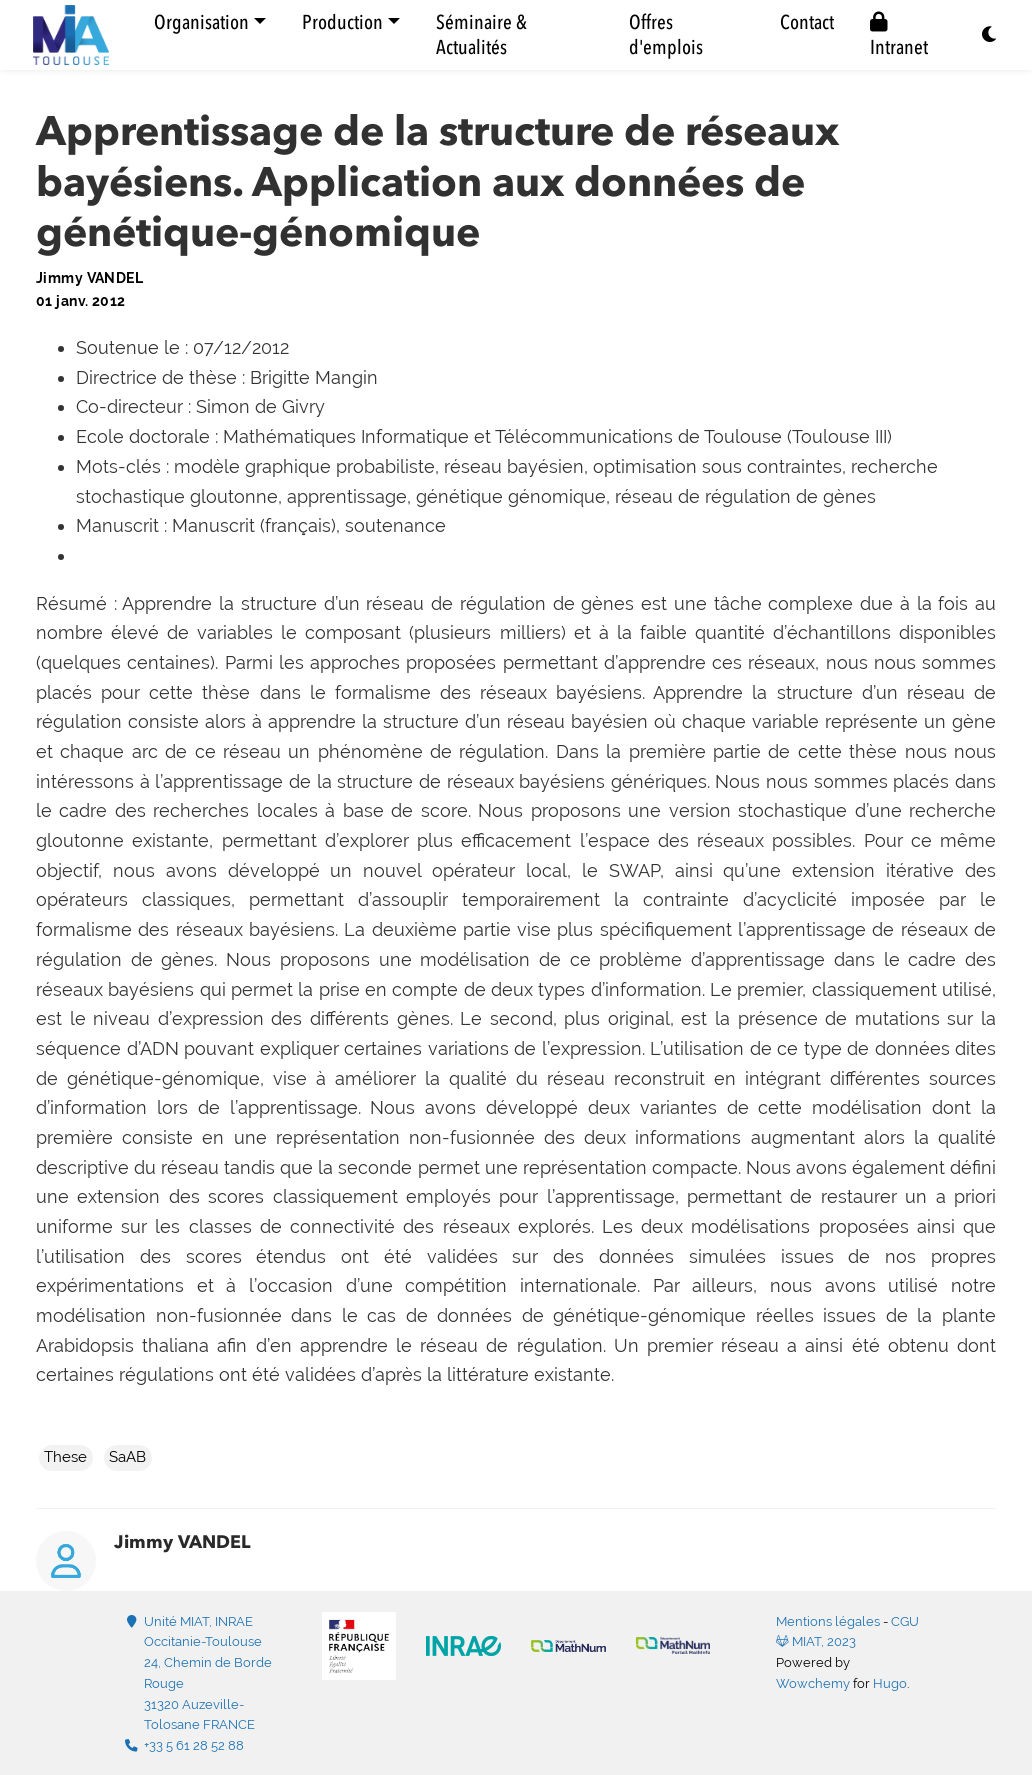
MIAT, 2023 (816, 1641)
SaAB (127, 1457)
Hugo (890, 1683)
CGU (905, 1621)
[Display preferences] (990, 35)
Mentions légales (828, 1621)
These (65, 1457)
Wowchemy (813, 1683)
